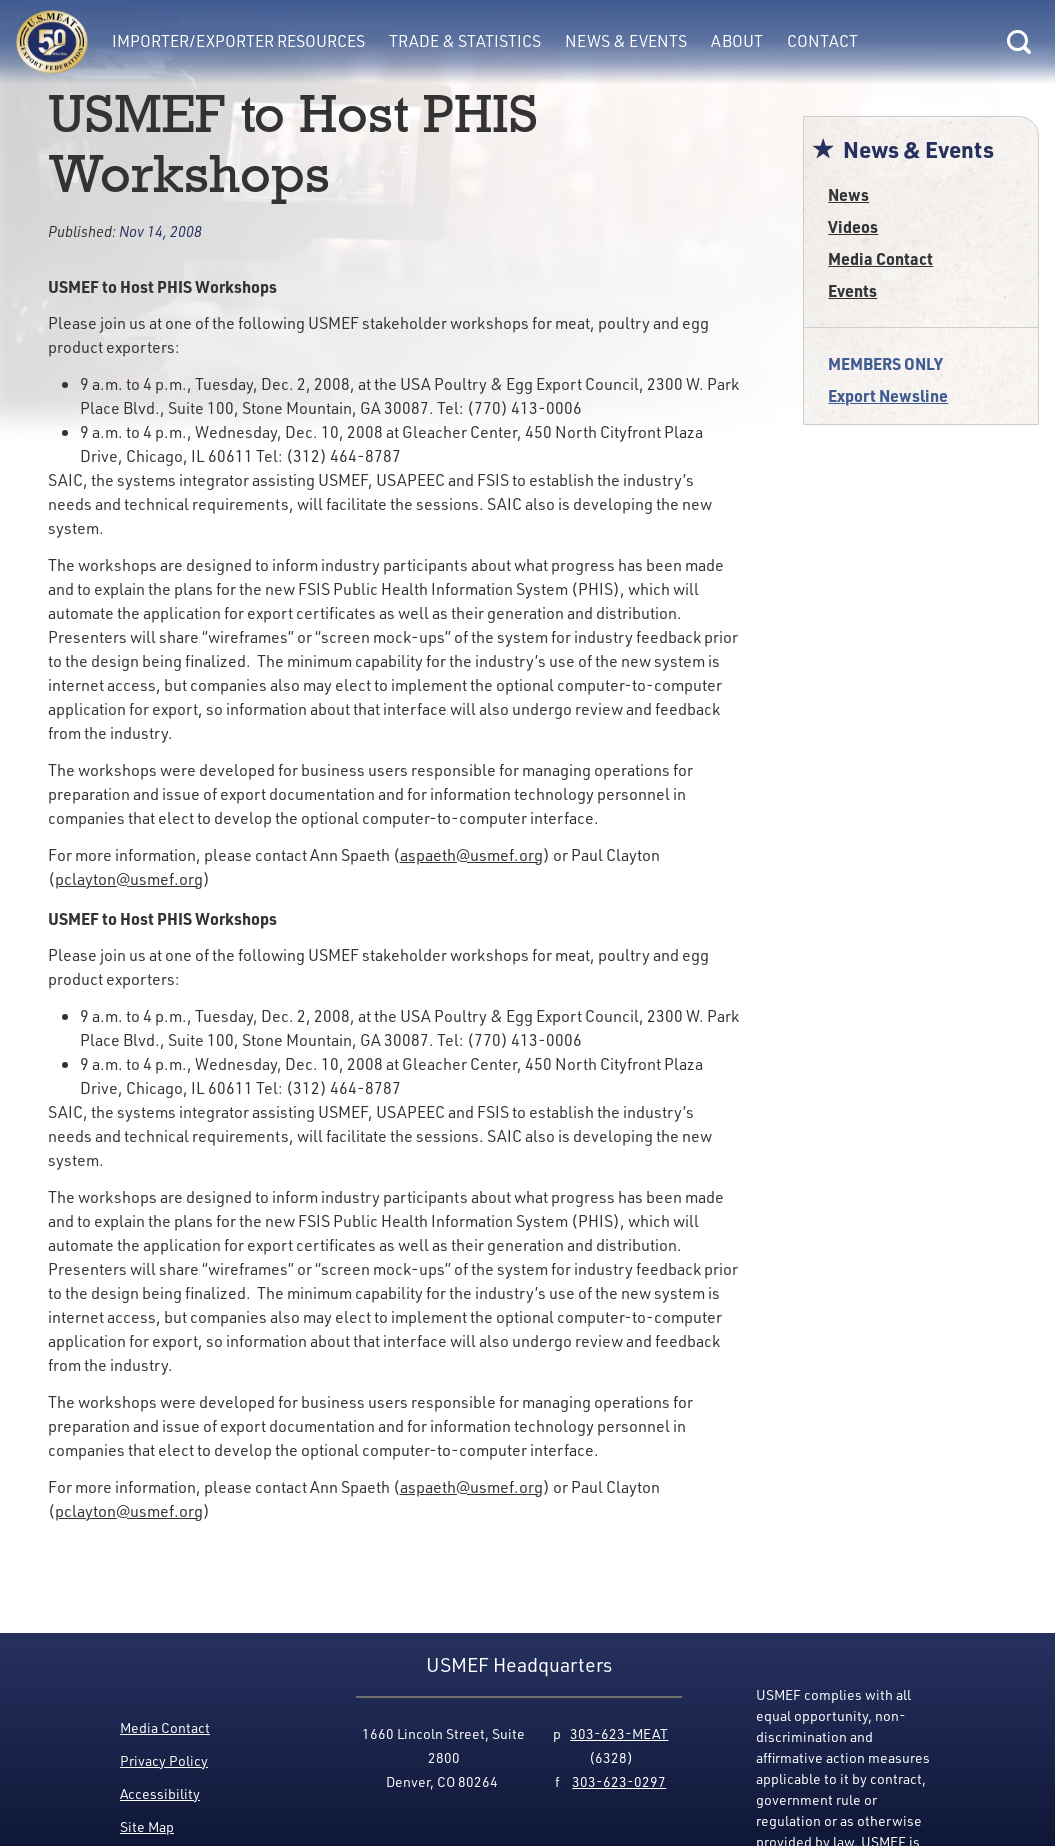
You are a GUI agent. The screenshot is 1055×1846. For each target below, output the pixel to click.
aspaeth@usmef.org (471, 854)
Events (852, 290)
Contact (822, 40)
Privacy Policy (164, 1760)
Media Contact (880, 258)
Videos (853, 226)
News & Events (626, 40)
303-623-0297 (619, 1781)
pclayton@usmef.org (129, 878)
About (737, 40)
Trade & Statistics (465, 40)
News (848, 194)
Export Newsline (888, 395)
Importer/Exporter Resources (238, 40)
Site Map (147, 1826)
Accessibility (160, 1793)
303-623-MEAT (619, 1733)
